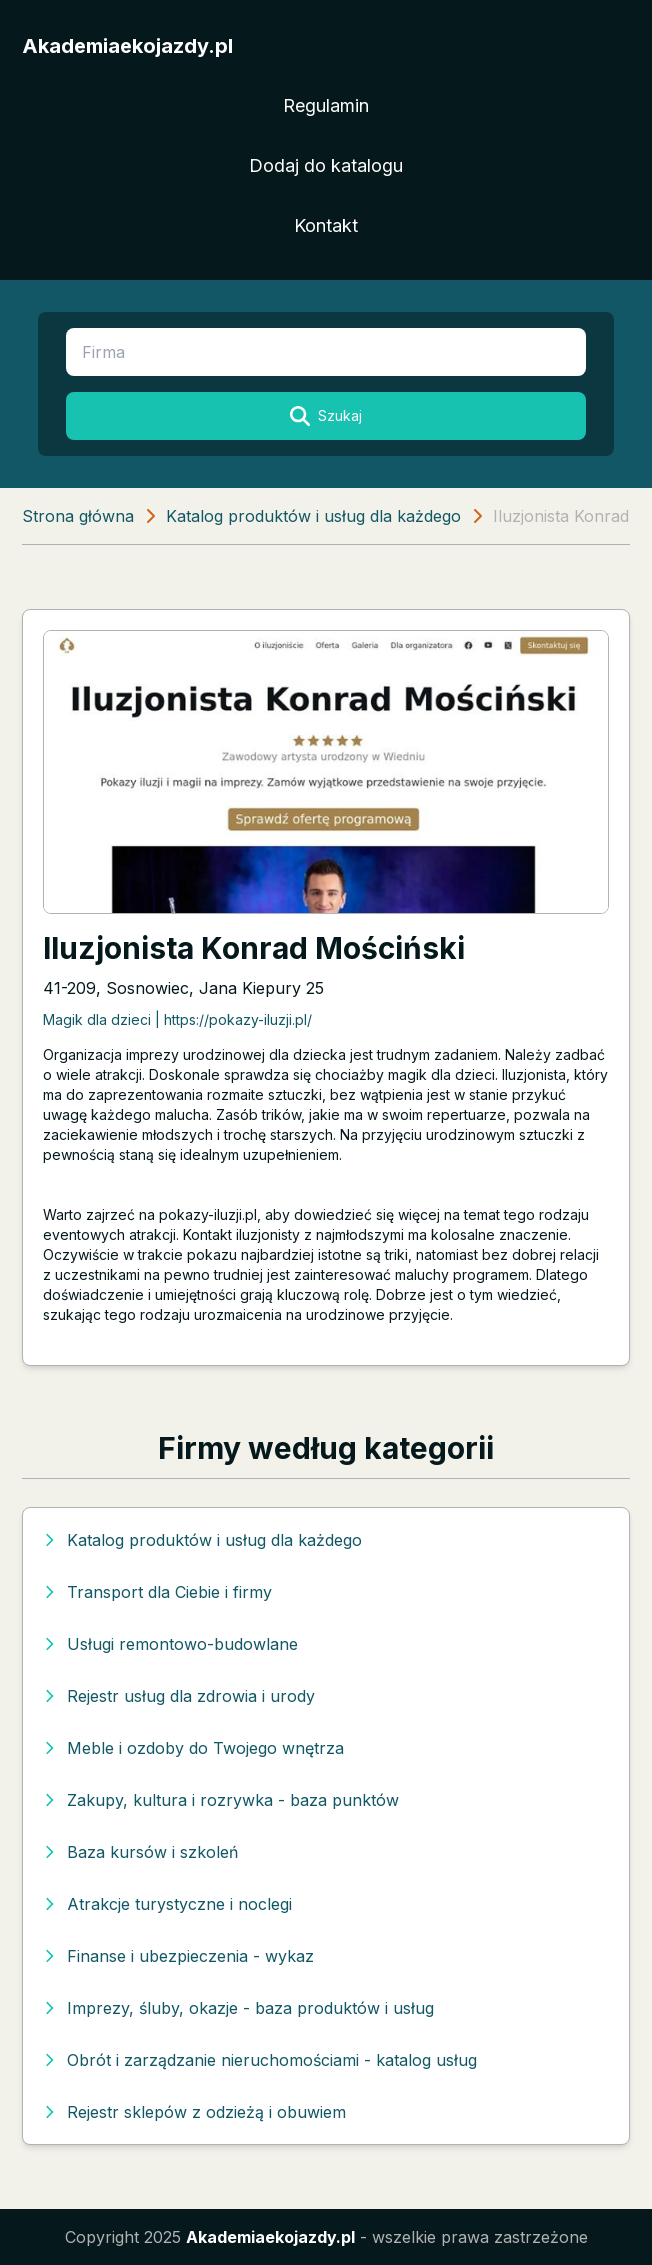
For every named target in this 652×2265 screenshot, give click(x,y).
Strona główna (78, 516)
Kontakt (326, 225)
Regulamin (326, 105)
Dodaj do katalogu (326, 165)
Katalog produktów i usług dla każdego (313, 516)
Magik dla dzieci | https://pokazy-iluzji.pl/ (177, 1019)
